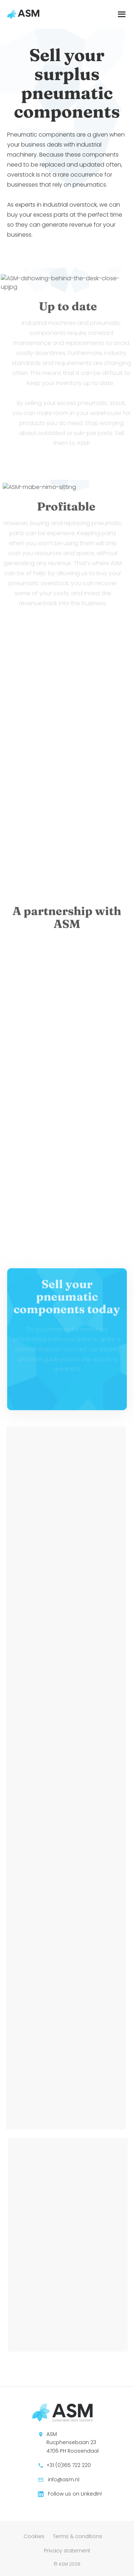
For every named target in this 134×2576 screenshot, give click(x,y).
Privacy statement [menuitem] (67, 2550)
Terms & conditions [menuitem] (77, 2536)
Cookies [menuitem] (34, 2536)
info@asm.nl (58, 2479)
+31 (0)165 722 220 (64, 2465)
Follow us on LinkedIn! (70, 2493)
